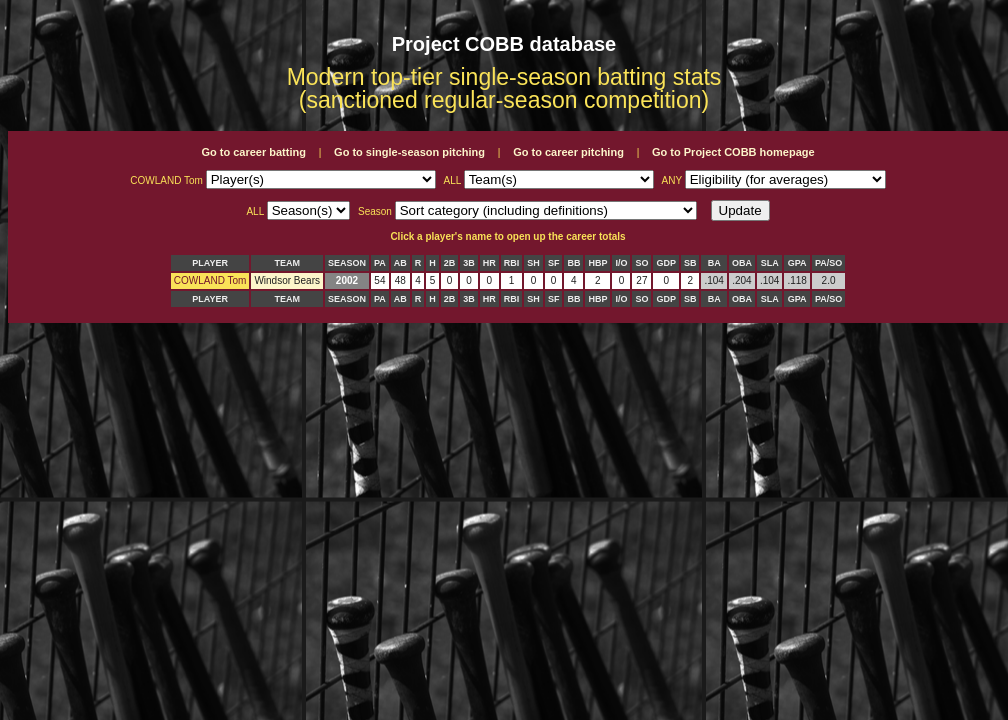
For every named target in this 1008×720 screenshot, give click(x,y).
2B (450, 263)
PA (380, 263)
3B (469, 263)
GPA (797, 263)
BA (714, 263)
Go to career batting (253, 152)
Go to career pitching (568, 152)
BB (573, 263)
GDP (666, 263)
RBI (512, 263)
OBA (742, 263)
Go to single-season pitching (409, 152)
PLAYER (210, 263)
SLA (770, 263)
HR (489, 263)
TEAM (287, 263)
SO (641, 263)
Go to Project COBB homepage (733, 152)
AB (400, 263)
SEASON (347, 263)
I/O (621, 263)
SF (554, 263)
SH (533, 263)
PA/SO (828, 263)
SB (690, 263)
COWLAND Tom (210, 280)
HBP (597, 263)
